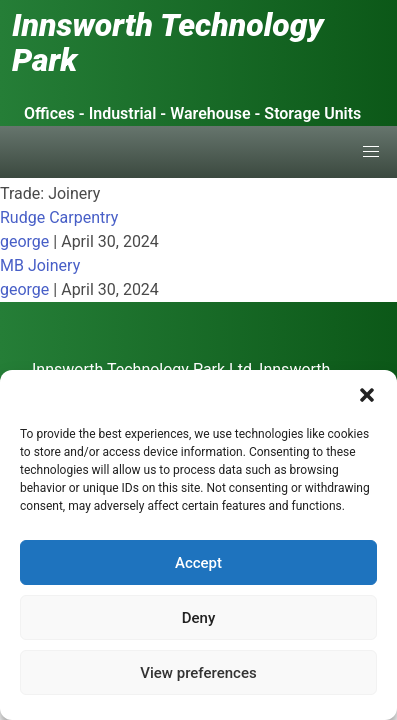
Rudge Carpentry (59, 217)
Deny (199, 618)
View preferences (198, 673)
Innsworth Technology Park (168, 42)
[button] (367, 395)
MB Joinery (40, 265)
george (24, 241)
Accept (198, 563)
